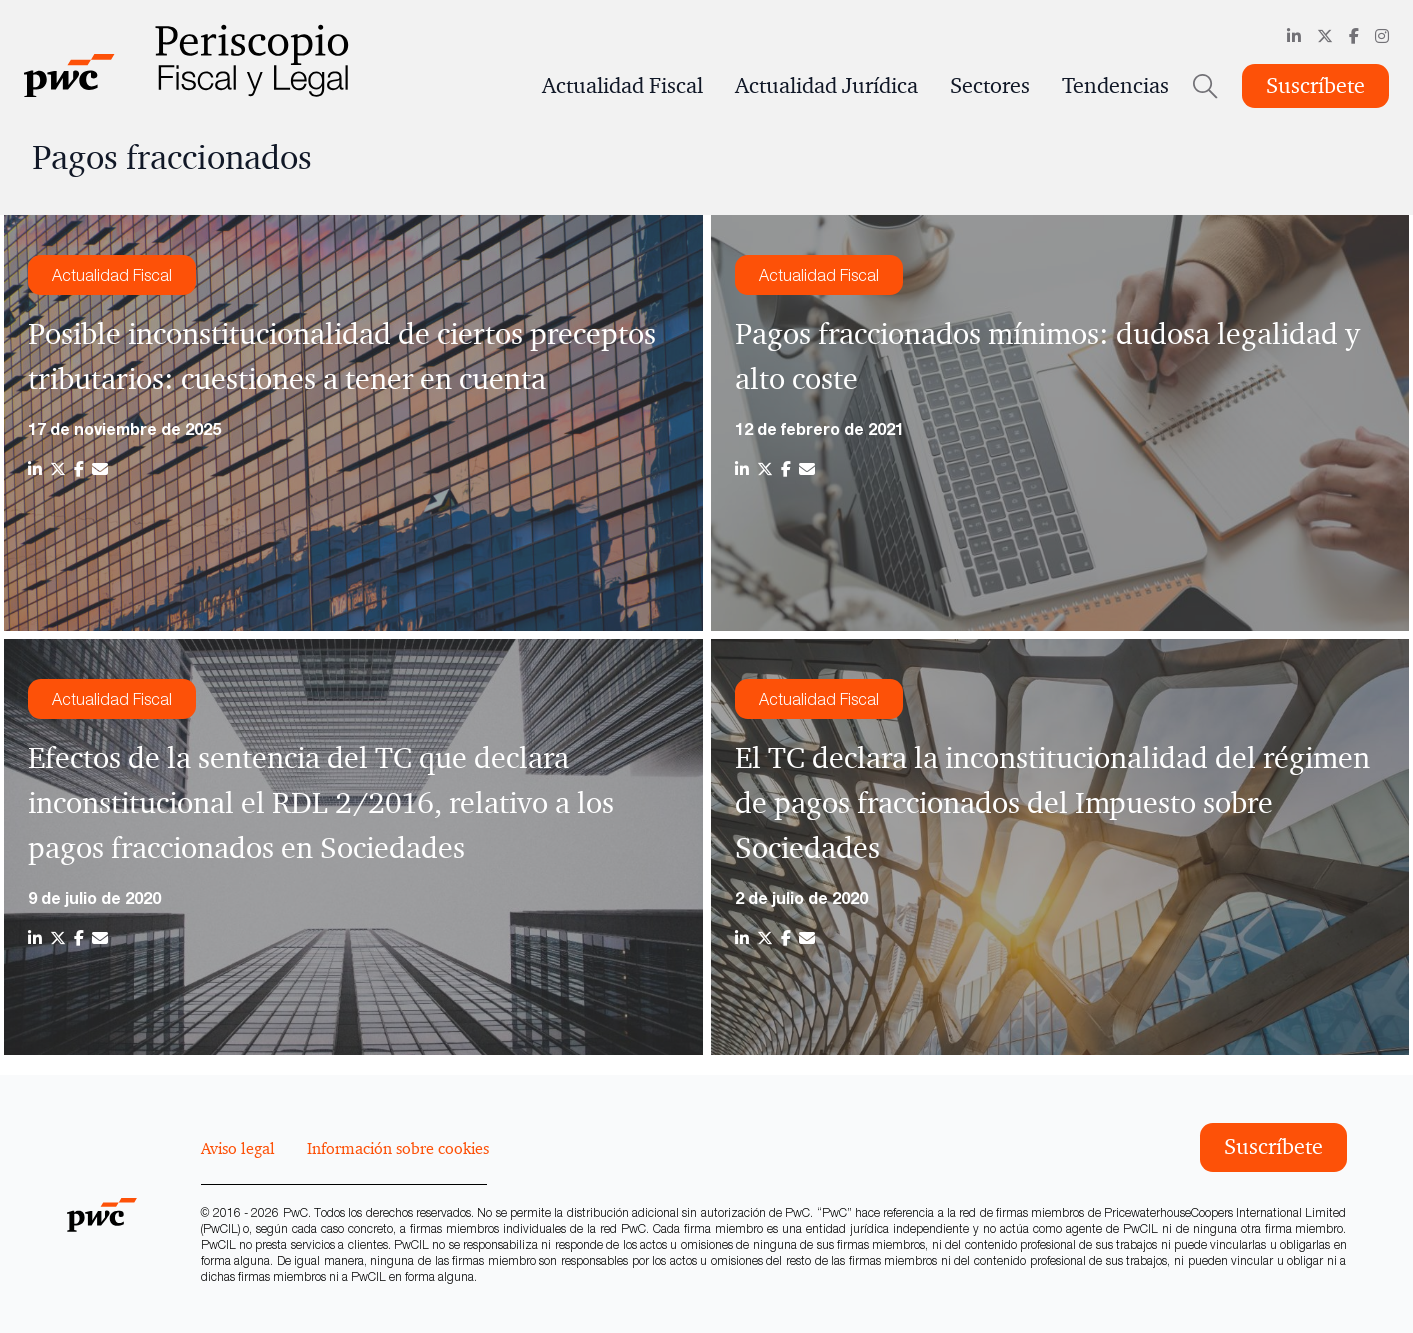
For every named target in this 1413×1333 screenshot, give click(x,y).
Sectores (990, 86)
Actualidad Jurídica (826, 86)
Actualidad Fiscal (622, 86)
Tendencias (1115, 86)
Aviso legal (238, 1148)
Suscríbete (1315, 86)
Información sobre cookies (398, 1148)
